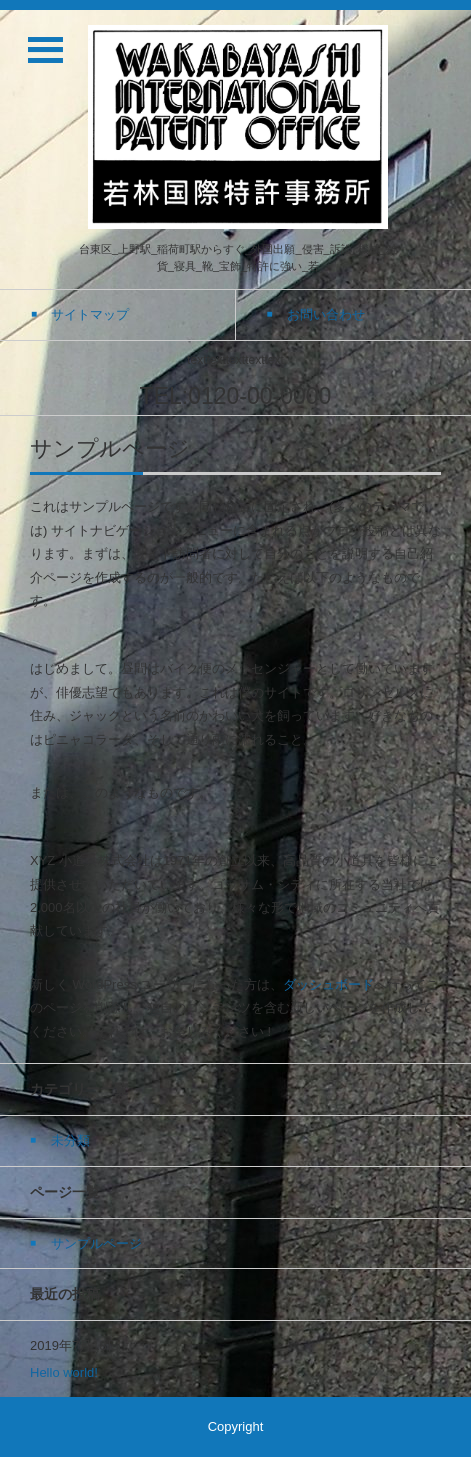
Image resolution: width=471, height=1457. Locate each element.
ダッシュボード (328, 984)
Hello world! (64, 1372)
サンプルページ (96, 1243)
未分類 (70, 1140)
